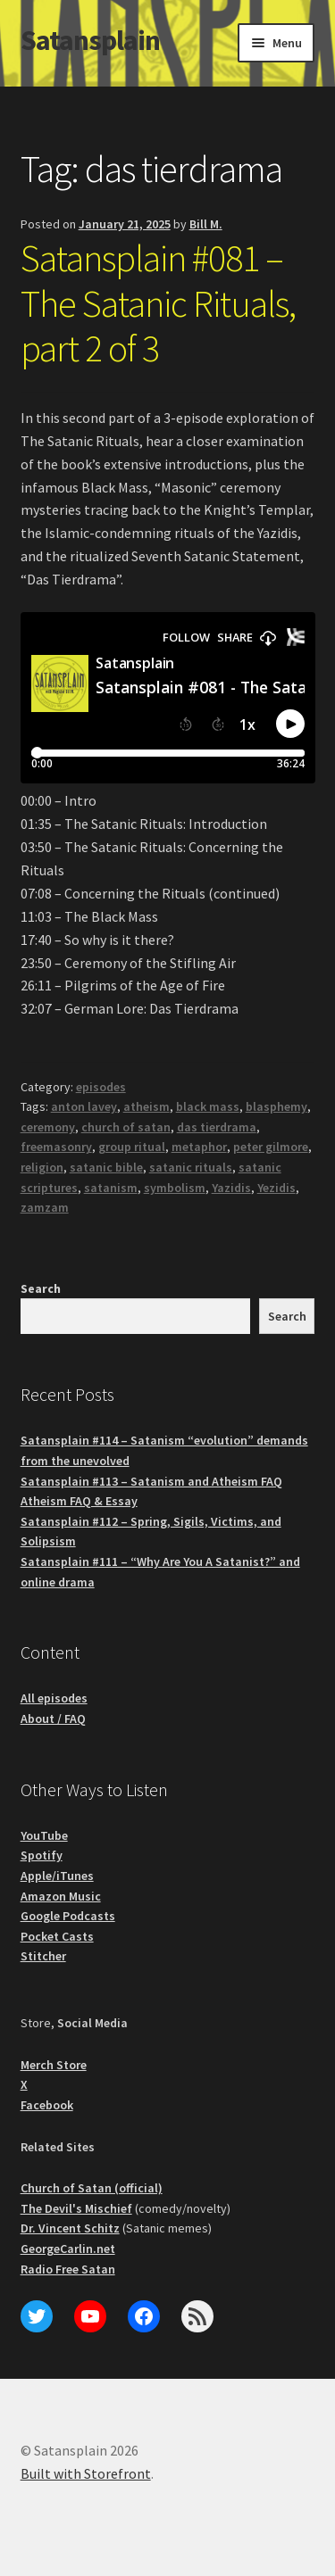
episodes (101, 1087)
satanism (111, 1188)
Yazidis (231, 1188)
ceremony (48, 1127)
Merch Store (54, 2065)
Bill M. (205, 224)
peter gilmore (270, 1147)
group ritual (131, 1147)
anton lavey (84, 1106)
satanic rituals (190, 1167)
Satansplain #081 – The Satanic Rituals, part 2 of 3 (158, 303)
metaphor (199, 1147)
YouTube (44, 1835)
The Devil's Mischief (76, 2208)
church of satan (126, 1127)
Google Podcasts (68, 1916)
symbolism (174, 1188)
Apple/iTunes (57, 1876)
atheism (146, 1106)
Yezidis (276, 1188)
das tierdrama (216, 1127)
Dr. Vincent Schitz (70, 2228)
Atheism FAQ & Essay (79, 1501)
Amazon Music (61, 1896)
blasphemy (276, 1106)
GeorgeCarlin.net (68, 2249)
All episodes (54, 1698)
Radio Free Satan (68, 2269)
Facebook (47, 2105)
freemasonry (56, 1147)
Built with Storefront (86, 2473)
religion (42, 1167)
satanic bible (106, 1167)
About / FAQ (53, 1718)
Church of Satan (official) (92, 2188)
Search (41, 1288)
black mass (207, 1106)
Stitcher (43, 1956)
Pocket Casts (57, 1936)
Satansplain (90, 40)
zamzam (45, 1207)
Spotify (42, 1855)
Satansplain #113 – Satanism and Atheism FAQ (151, 1481)
